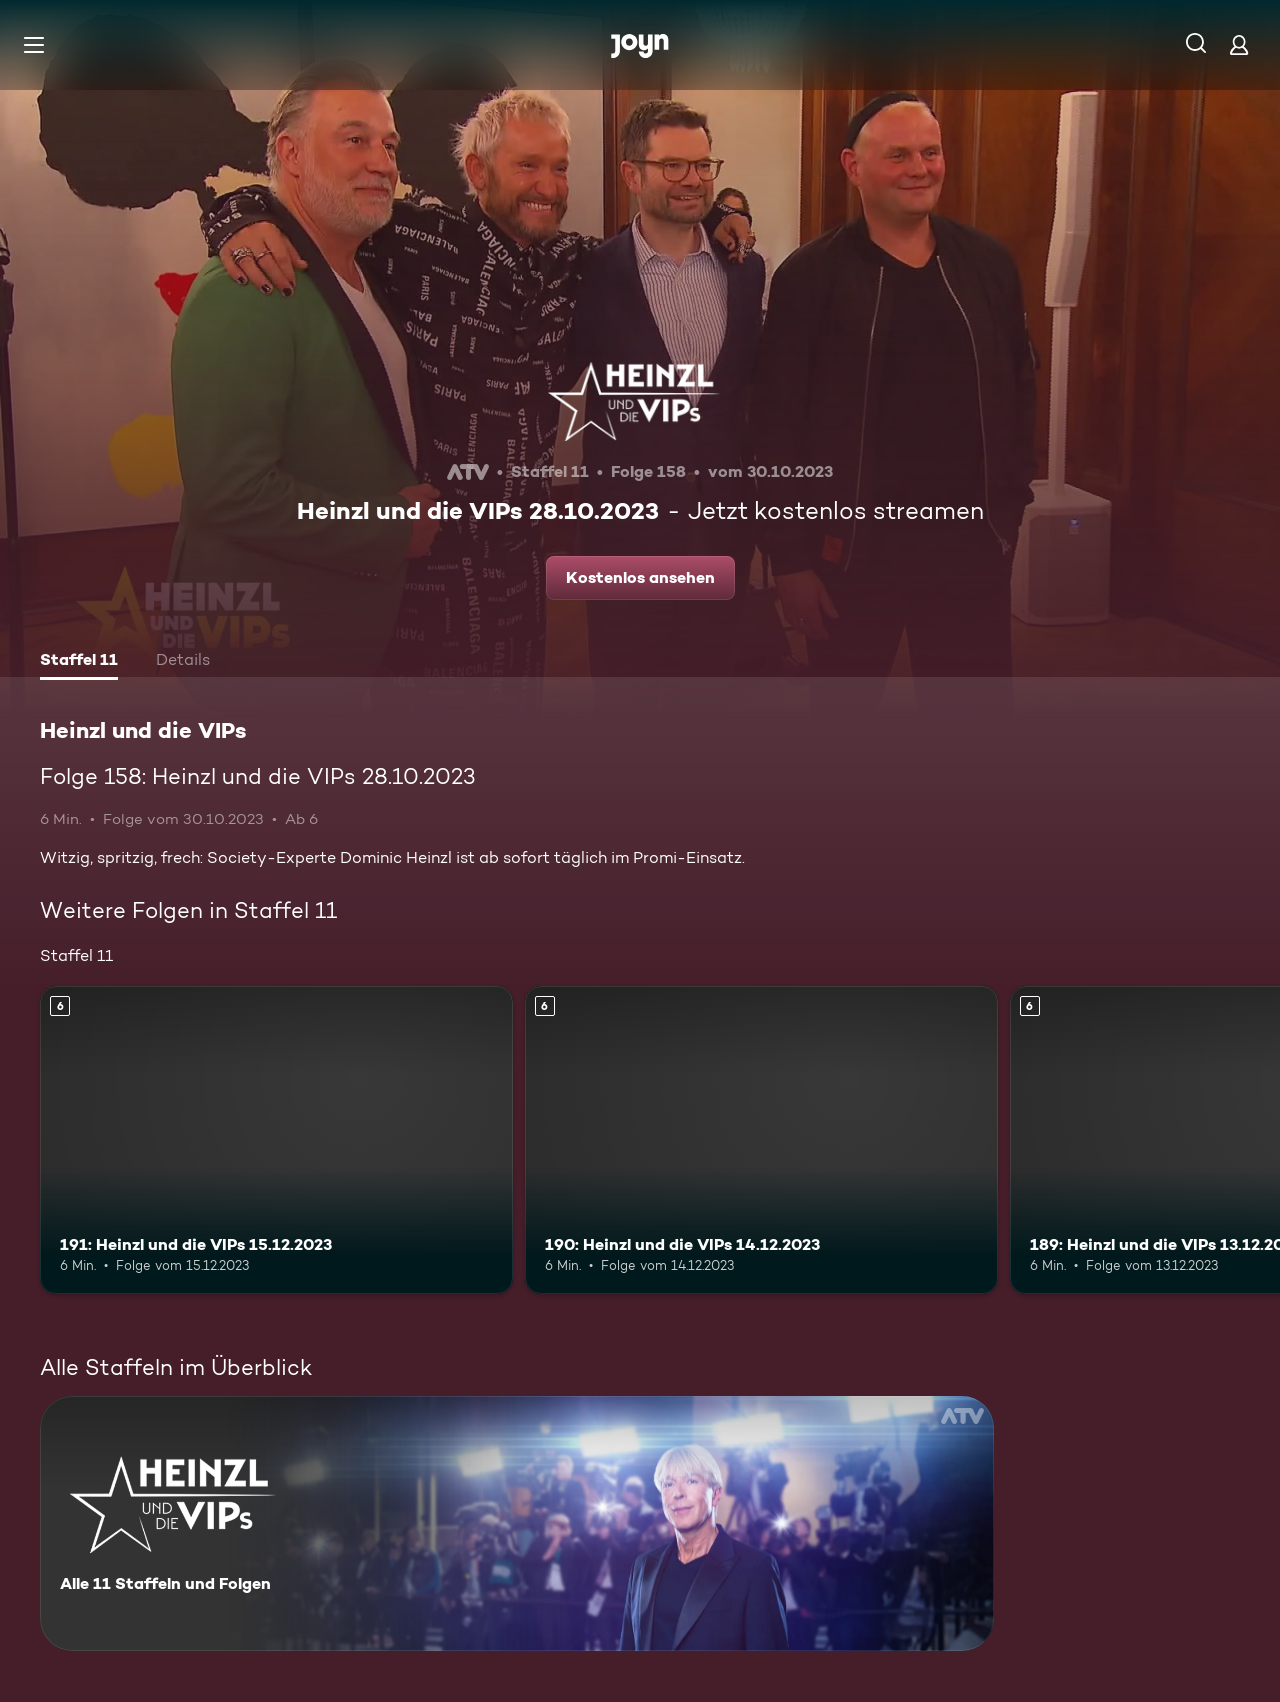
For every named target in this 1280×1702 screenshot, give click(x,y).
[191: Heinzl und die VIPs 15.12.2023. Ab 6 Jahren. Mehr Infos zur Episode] (276, 1139)
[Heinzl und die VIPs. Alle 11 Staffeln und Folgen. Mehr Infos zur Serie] (517, 1523)
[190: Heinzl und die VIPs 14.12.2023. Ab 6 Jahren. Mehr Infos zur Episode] (761, 1139)
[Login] (1239, 44)
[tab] (79, 662)
